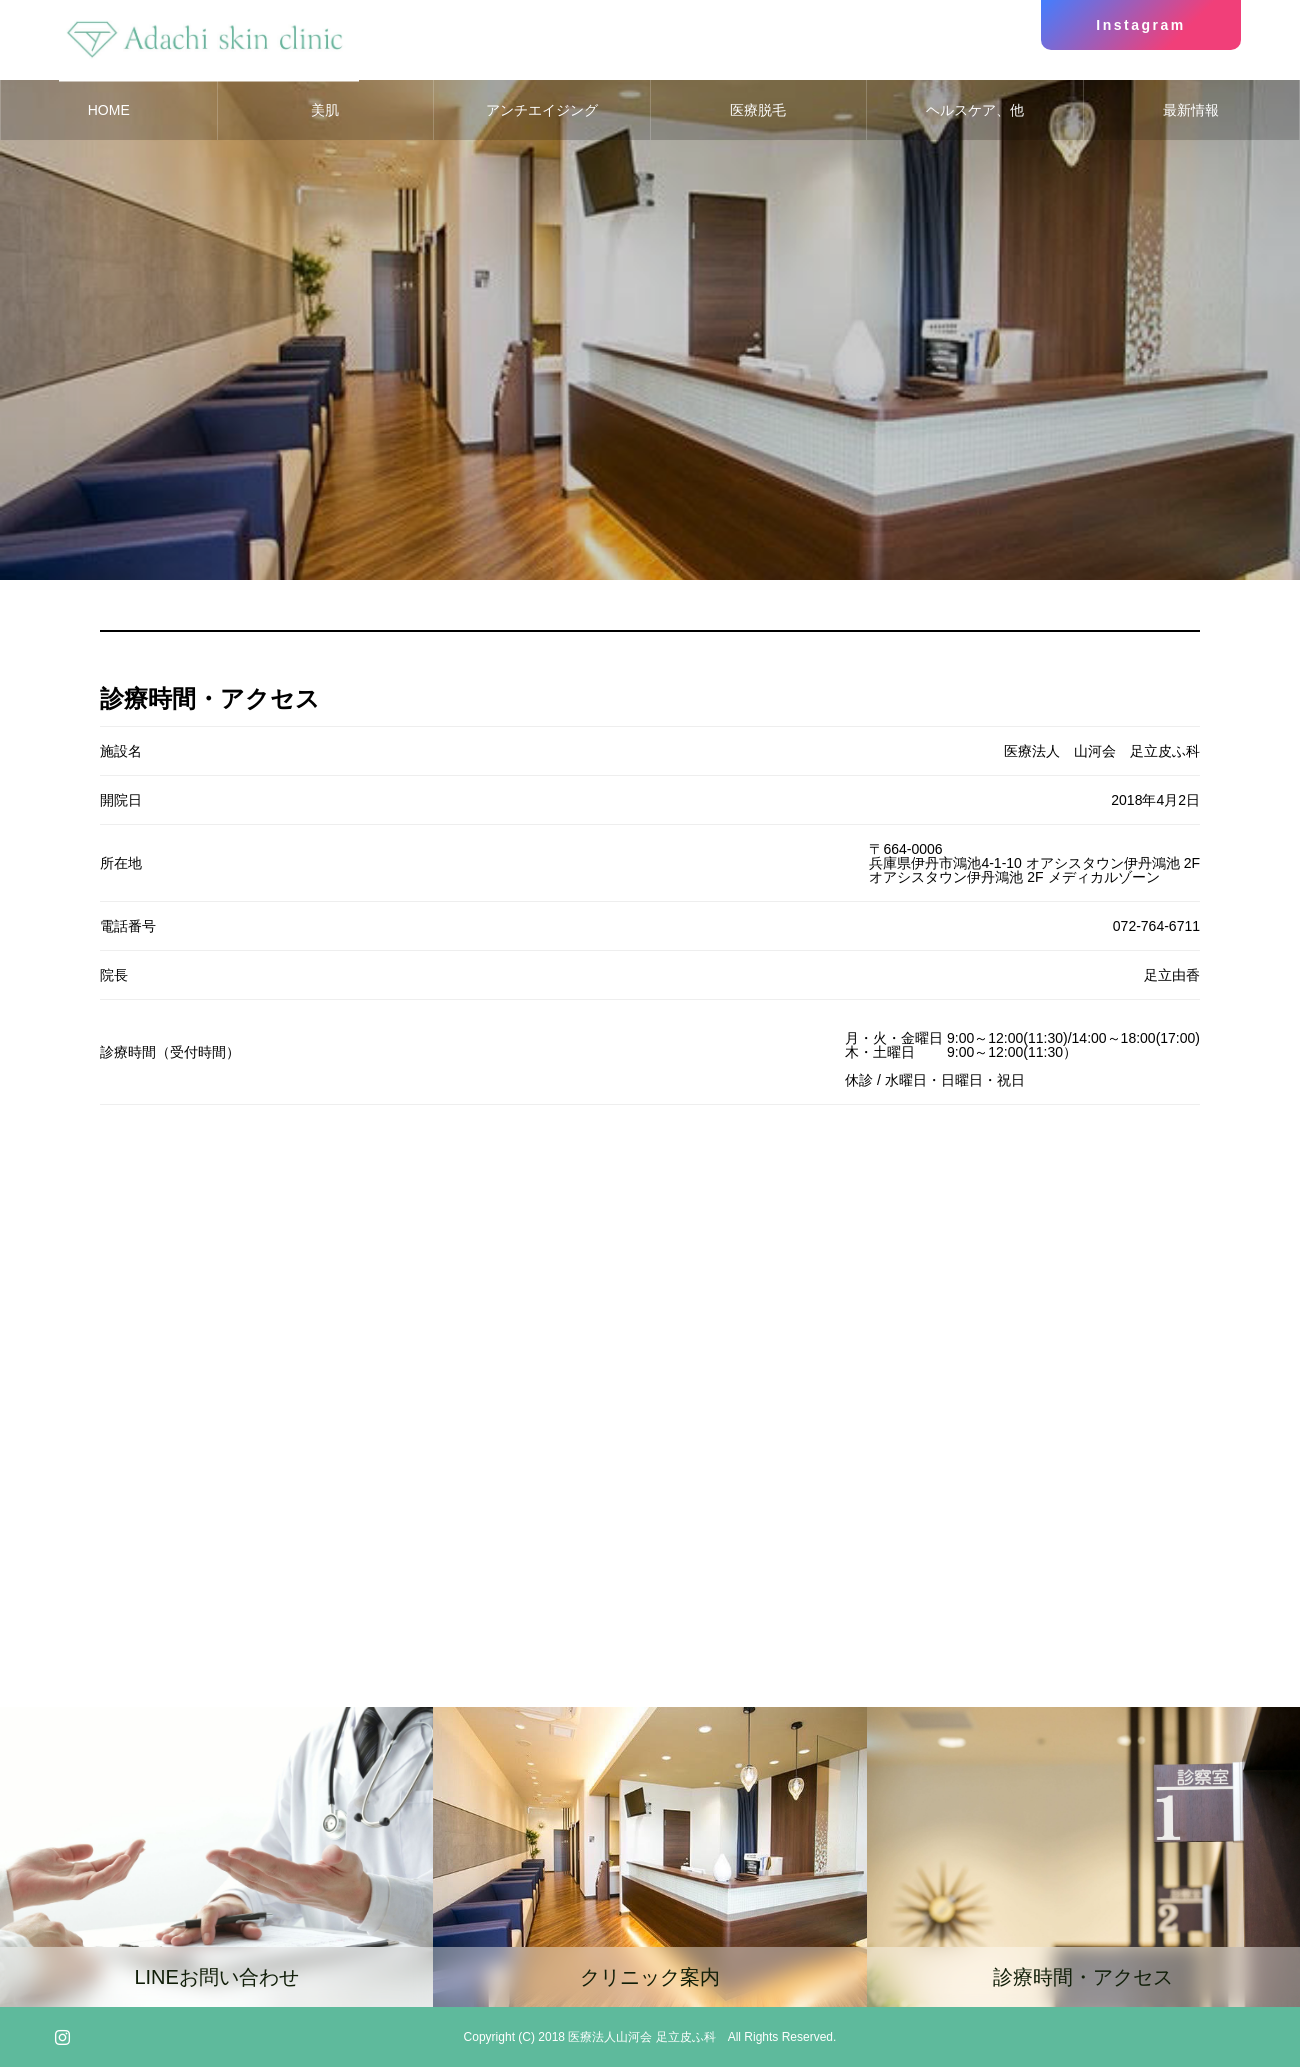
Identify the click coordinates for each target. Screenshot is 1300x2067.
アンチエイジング (542, 110)
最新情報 (1191, 110)
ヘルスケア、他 (975, 110)
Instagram (1140, 25)
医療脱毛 (758, 110)
